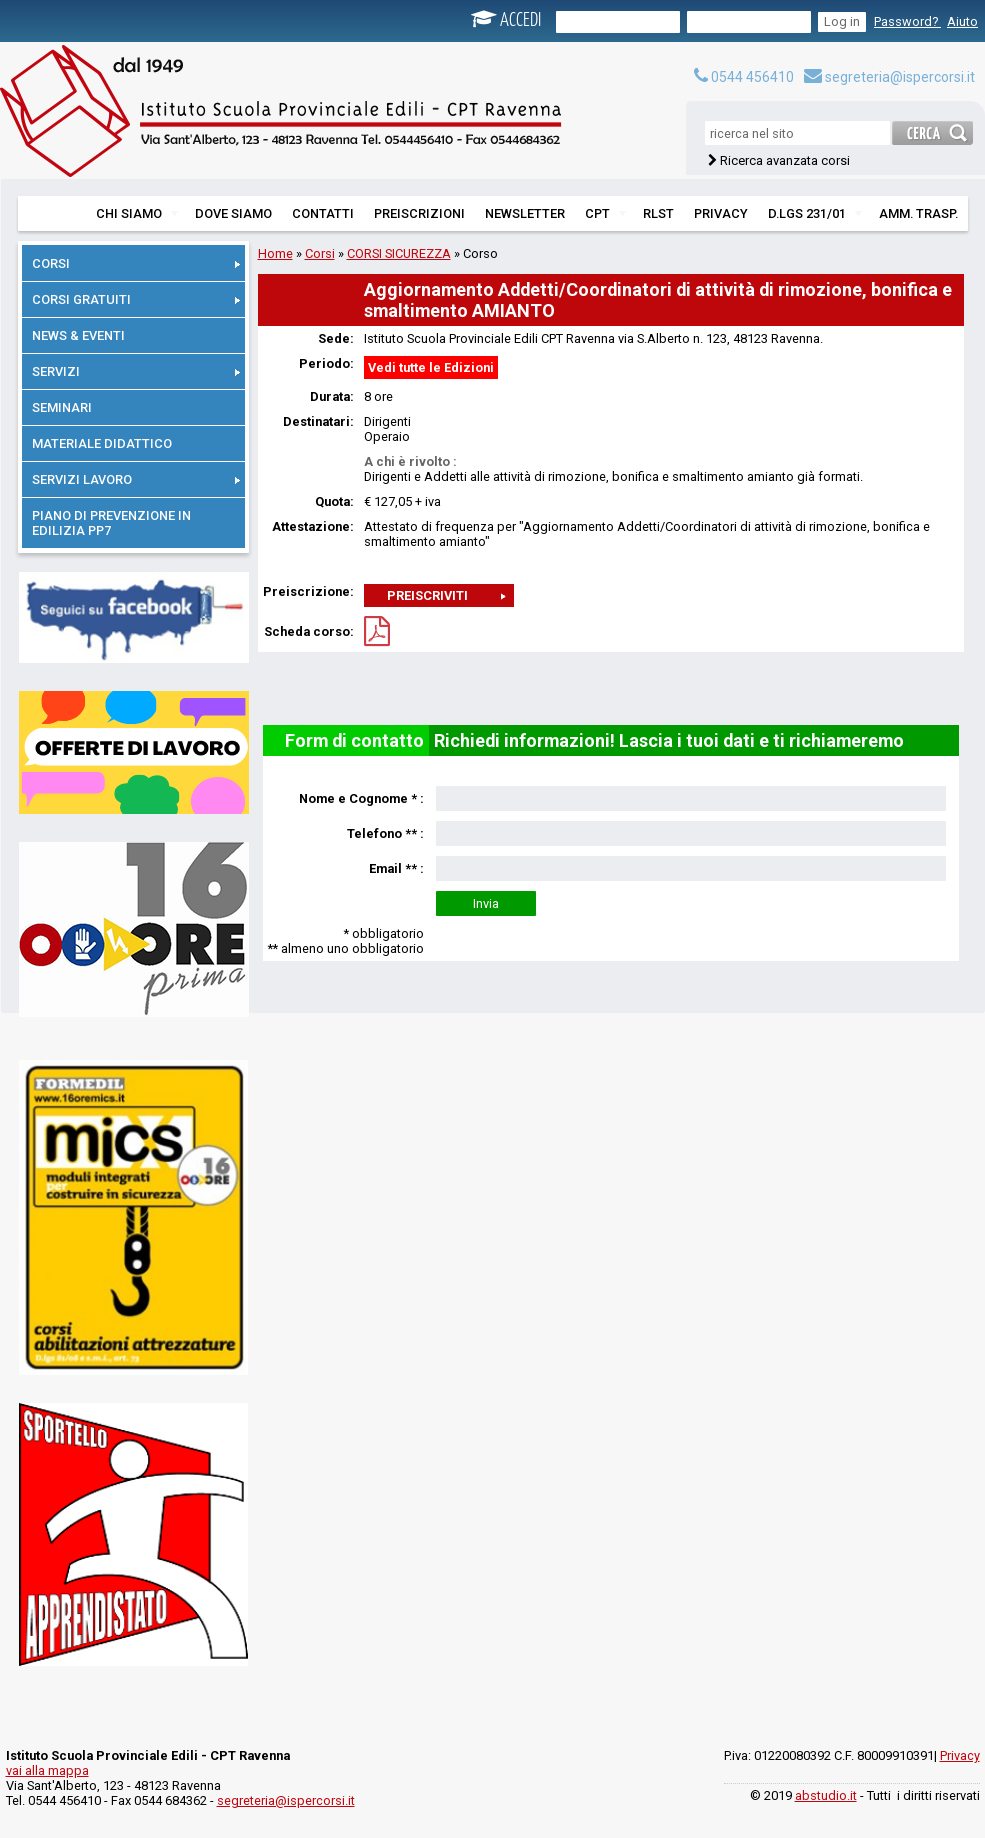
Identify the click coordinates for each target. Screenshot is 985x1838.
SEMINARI (62, 407)
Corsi (320, 253)
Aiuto (962, 21)
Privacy (960, 1755)
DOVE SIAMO (233, 213)
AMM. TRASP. (918, 213)
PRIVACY (721, 213)
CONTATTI (323, 213)
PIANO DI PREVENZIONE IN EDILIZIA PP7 (111, 523)
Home (275, 253)
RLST (658, 213)
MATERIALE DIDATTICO (102, 443)
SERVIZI (136, 371)
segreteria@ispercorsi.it (889, 77)
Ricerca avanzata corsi (785, 160)
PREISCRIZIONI (419, 213)
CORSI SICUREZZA (399, 253)
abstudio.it (826, 1795)
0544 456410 (744, 77)
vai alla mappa (47, 1770)
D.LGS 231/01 (815, 213)
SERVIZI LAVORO (136, 479)
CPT (605, 213)
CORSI (136, 263)
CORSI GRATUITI (136, 299)
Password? (907, 21)
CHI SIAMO (137, 213)
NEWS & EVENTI (78, 335)
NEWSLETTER (525, 213)
